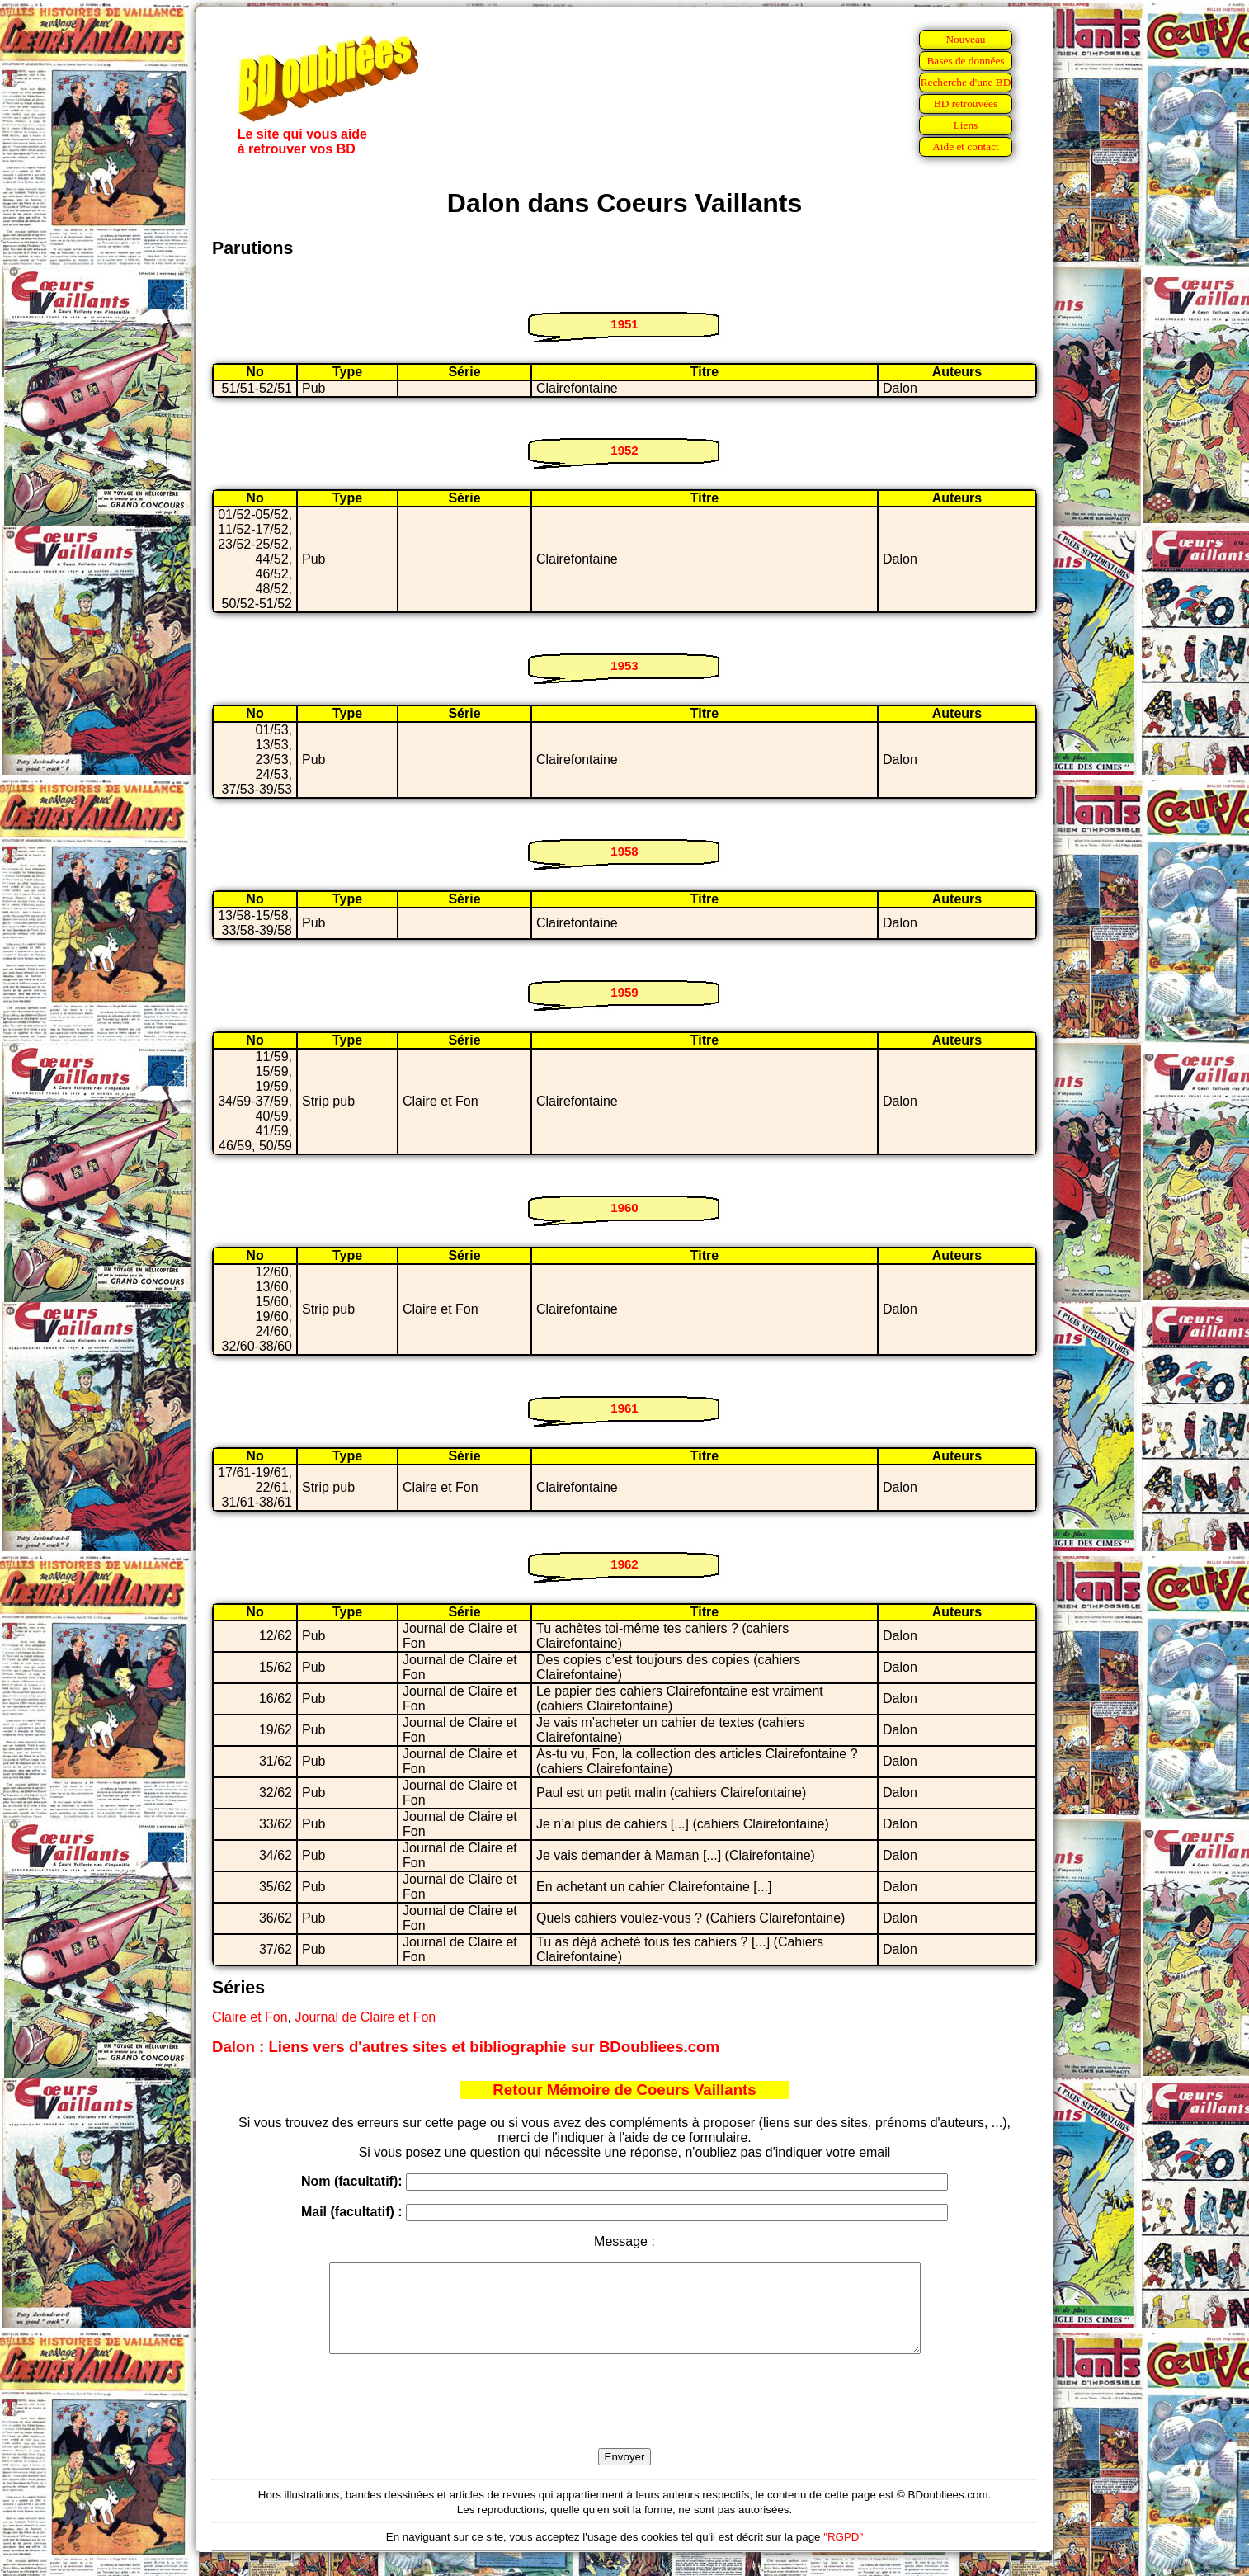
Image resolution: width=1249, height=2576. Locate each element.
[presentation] (624, 2420)
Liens (966, 125)
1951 (624, 324)
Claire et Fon (250, 2017)
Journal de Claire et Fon (365, 2017)
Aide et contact (965, 146)
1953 (624, 665)
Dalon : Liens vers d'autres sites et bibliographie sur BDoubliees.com (465, 2046)
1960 (624, 1208)
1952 (624, 450)
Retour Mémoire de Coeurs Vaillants (624, 2089)
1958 (624, 851)
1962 (624, 1564)
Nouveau (965, 39)
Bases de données (965, 60)
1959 (624, 992)
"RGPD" (843, 2554)
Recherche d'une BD (966, 82)
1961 (624, 1408)
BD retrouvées (965, 103)
